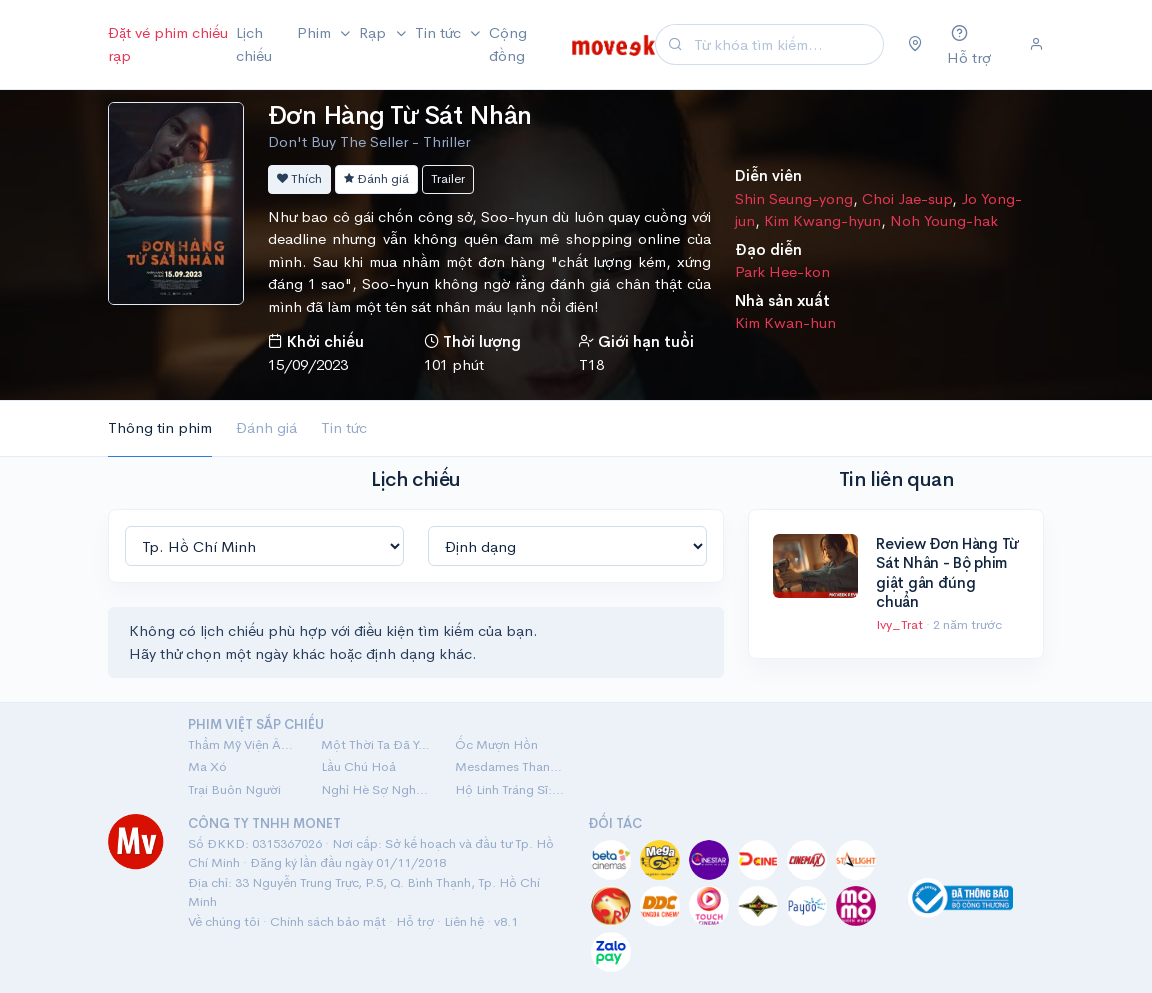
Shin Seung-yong (794, 198)
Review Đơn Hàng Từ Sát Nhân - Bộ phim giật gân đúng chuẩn (947, 573)
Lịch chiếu (254, 44)
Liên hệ (464, 921)
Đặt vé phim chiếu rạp (168, 44)
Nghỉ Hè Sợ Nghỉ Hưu (375, 789)
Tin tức (344, 427)
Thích (299, 178)
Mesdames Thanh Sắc (509, 766)
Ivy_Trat (901, 624)
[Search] (786, 44)
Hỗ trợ (415, 921)
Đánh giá (376, 178)
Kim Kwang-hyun (822, 220)
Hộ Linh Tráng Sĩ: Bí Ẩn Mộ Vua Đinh (509, 789)
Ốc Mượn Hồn (496, 744)
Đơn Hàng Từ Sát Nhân (400, 115)
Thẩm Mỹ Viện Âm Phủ (242, 744)
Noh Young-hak (944, 220)
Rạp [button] (374, 32)
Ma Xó (207, 766)
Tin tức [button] (440, 32)
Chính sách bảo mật (328, 921)
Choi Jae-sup (907, 198)
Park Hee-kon (782, 271)
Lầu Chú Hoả (358, 766)
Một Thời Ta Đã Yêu (375, 744)
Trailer (448, 178)
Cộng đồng (508, 44)
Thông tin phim (160, 427)
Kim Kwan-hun (785, 322)
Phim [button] (316, 32)
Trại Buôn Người (234, 789)
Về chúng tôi (224, 921)
